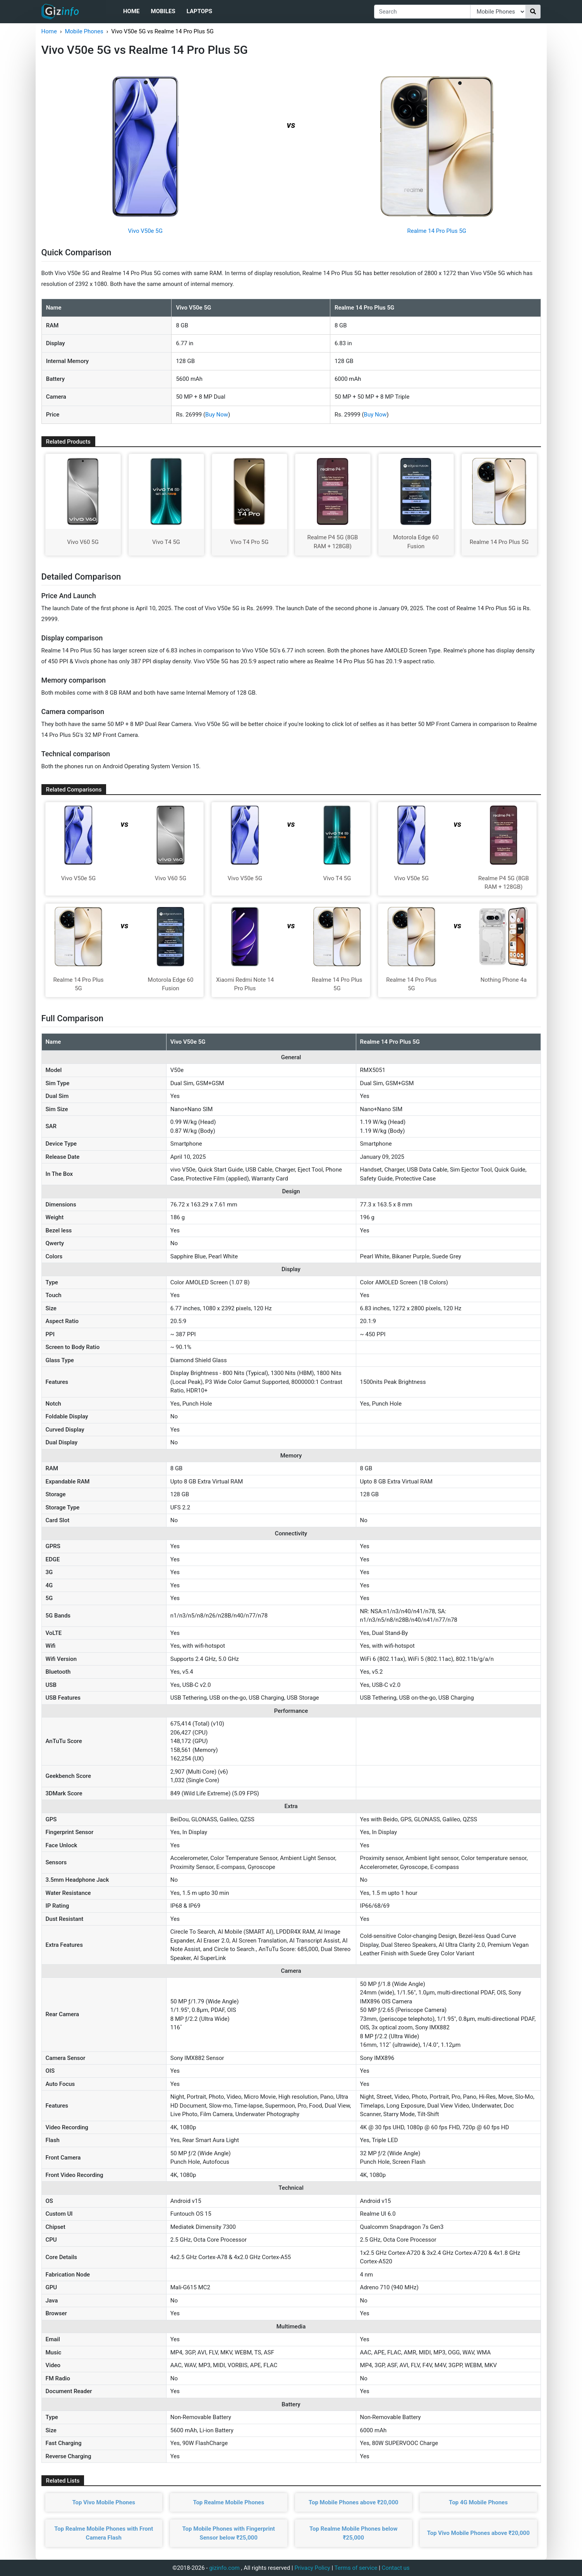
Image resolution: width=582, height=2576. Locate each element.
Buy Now (216, 414)
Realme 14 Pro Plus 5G (436, 230)
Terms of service (356, 2567)
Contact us (396, 2567)
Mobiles (163, 11)
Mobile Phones (84, 31)
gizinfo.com (224, 2567)
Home (131, 11)
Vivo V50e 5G (145, 230)
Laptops (199, 11)
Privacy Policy (312, 2567)
